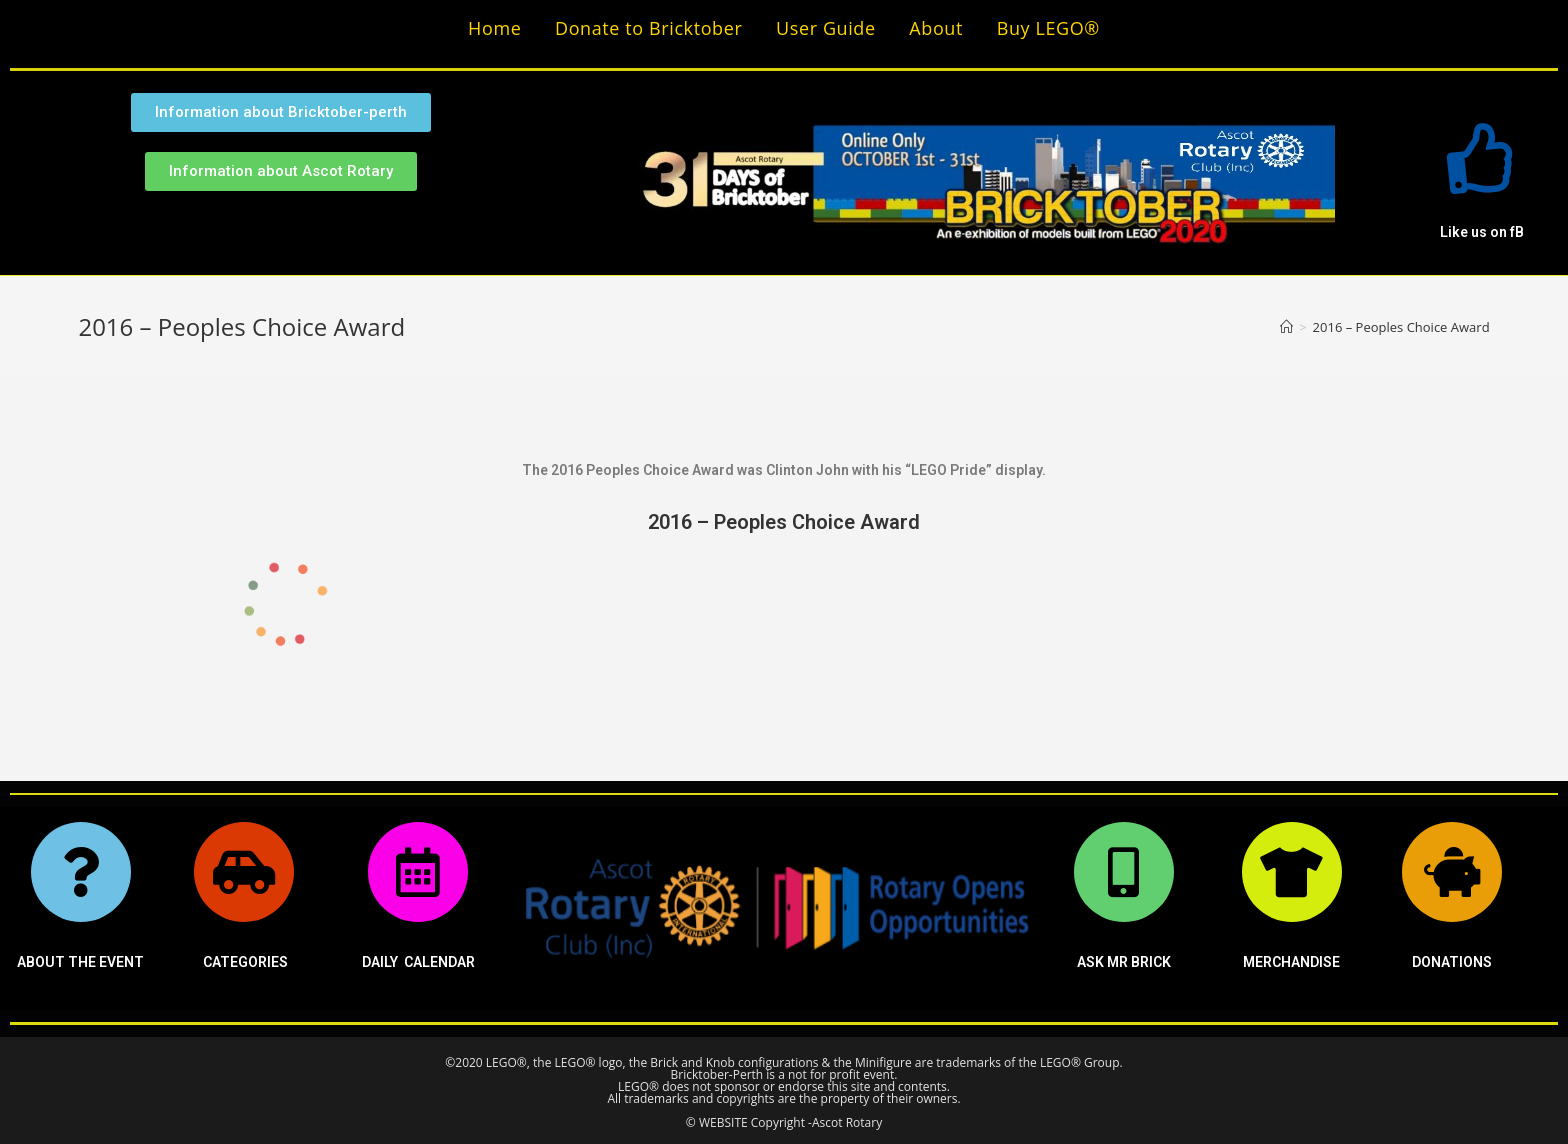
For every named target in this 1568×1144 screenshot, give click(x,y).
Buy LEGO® (1048, 28)
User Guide (826, 28)
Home (494, 28)
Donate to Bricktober (648, 28)
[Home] (1286, 327)
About (936, 28)
